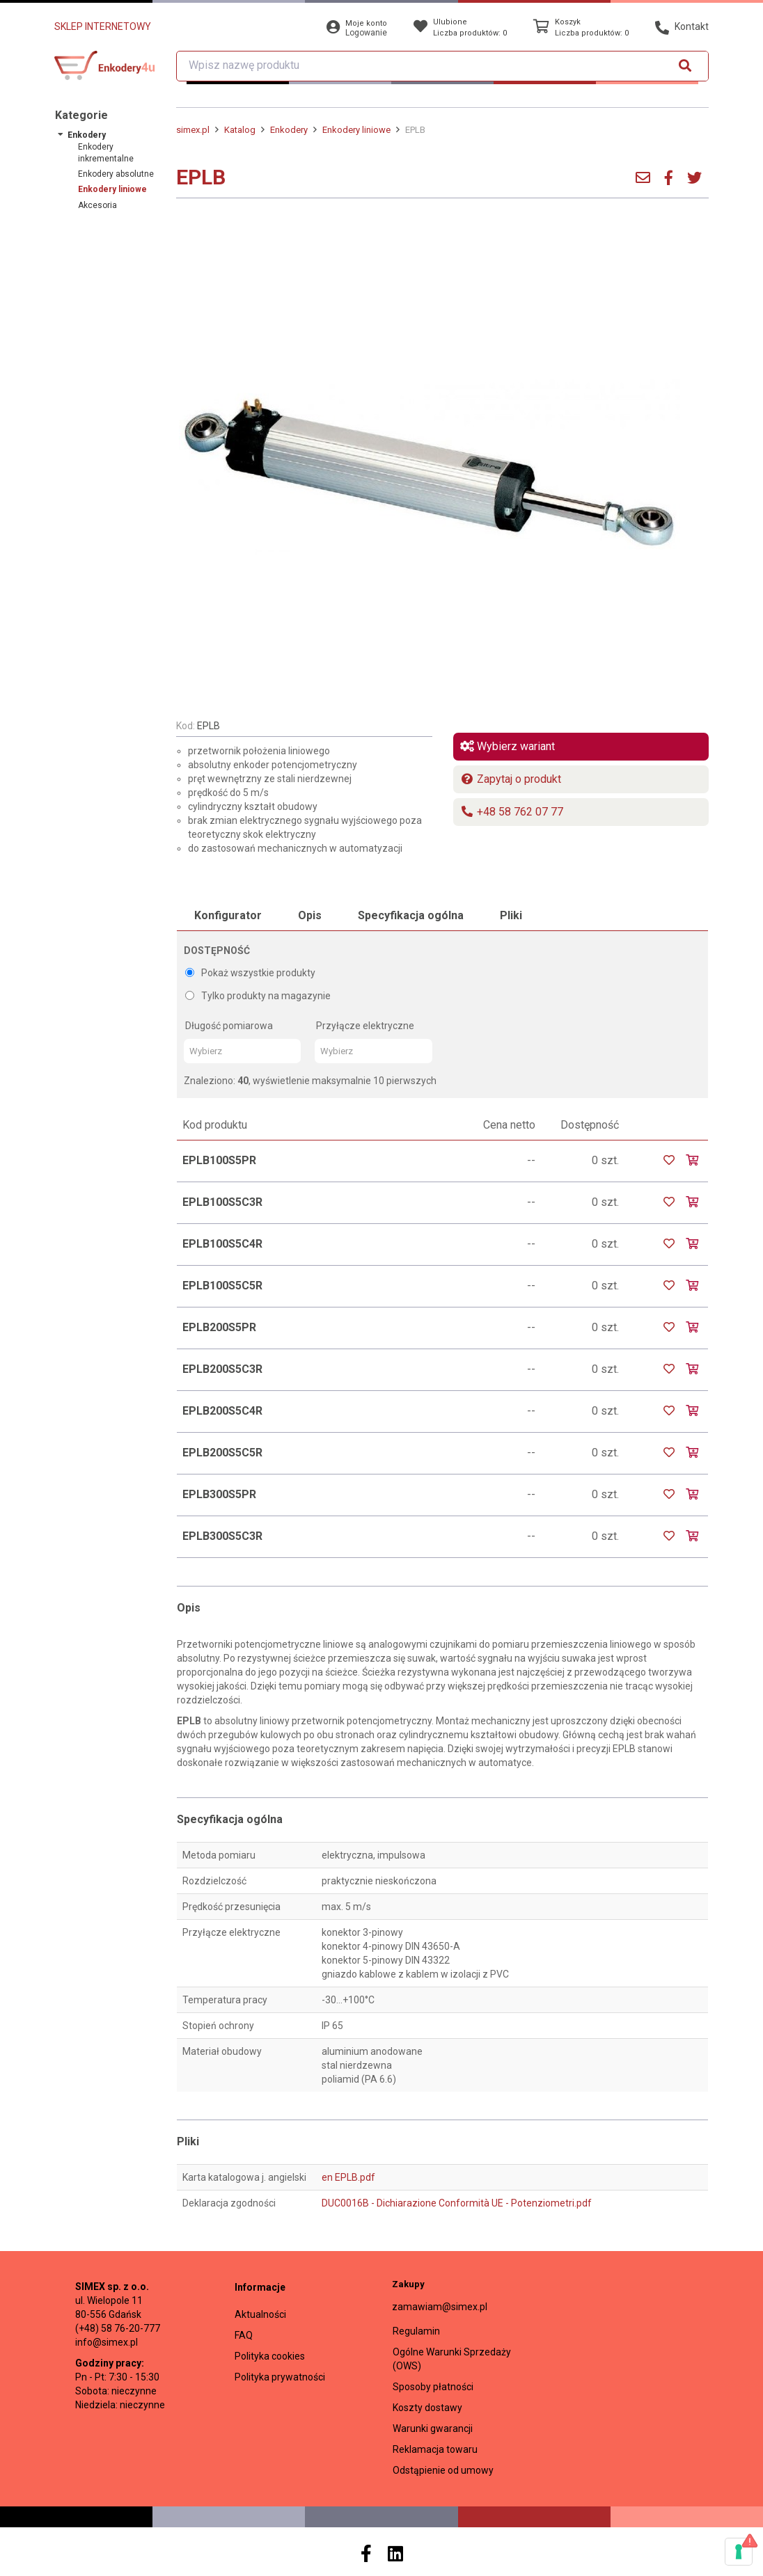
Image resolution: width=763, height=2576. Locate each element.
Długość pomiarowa (229, 1026)
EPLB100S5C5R (222, 1285)
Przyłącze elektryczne (365, 1026)
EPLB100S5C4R (222, 1243)
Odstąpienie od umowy (443, 2470)
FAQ (244, 2335)
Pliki (511, 915)
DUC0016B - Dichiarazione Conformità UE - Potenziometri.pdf (457, 2203)
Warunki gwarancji (433, 2428)
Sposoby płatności (433, 2386)
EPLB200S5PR (219, 1327)
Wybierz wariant (507, 746)
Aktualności (260, 2314)
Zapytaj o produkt (510, 779)
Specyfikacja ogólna (411, 915)
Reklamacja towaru (435, 2449)
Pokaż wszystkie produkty (250, 972)
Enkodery (87, 135)
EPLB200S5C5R (222, 1452)
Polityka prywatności (280, 2377)
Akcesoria (97, 205)
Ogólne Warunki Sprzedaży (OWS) (452, 2358)
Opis (310, 915)
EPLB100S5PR (219, 1160)
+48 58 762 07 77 (511, 811)
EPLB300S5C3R (222, 1536)
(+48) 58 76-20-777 (117, 2328)
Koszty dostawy (427, 2407)
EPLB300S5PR (219, 1494)
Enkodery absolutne (116, 174)
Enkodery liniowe (112, 189)
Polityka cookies (270, 2356)
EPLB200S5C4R (222, 1410)
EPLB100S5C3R (222, 1202)
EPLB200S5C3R (222, 1369)
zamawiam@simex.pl (439, 2306)
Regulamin (416, 2331)
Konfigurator (228, 915)
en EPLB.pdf (348, 2177)
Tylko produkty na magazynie (258, 995)
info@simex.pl (106, 2342)
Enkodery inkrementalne (106, 153)
